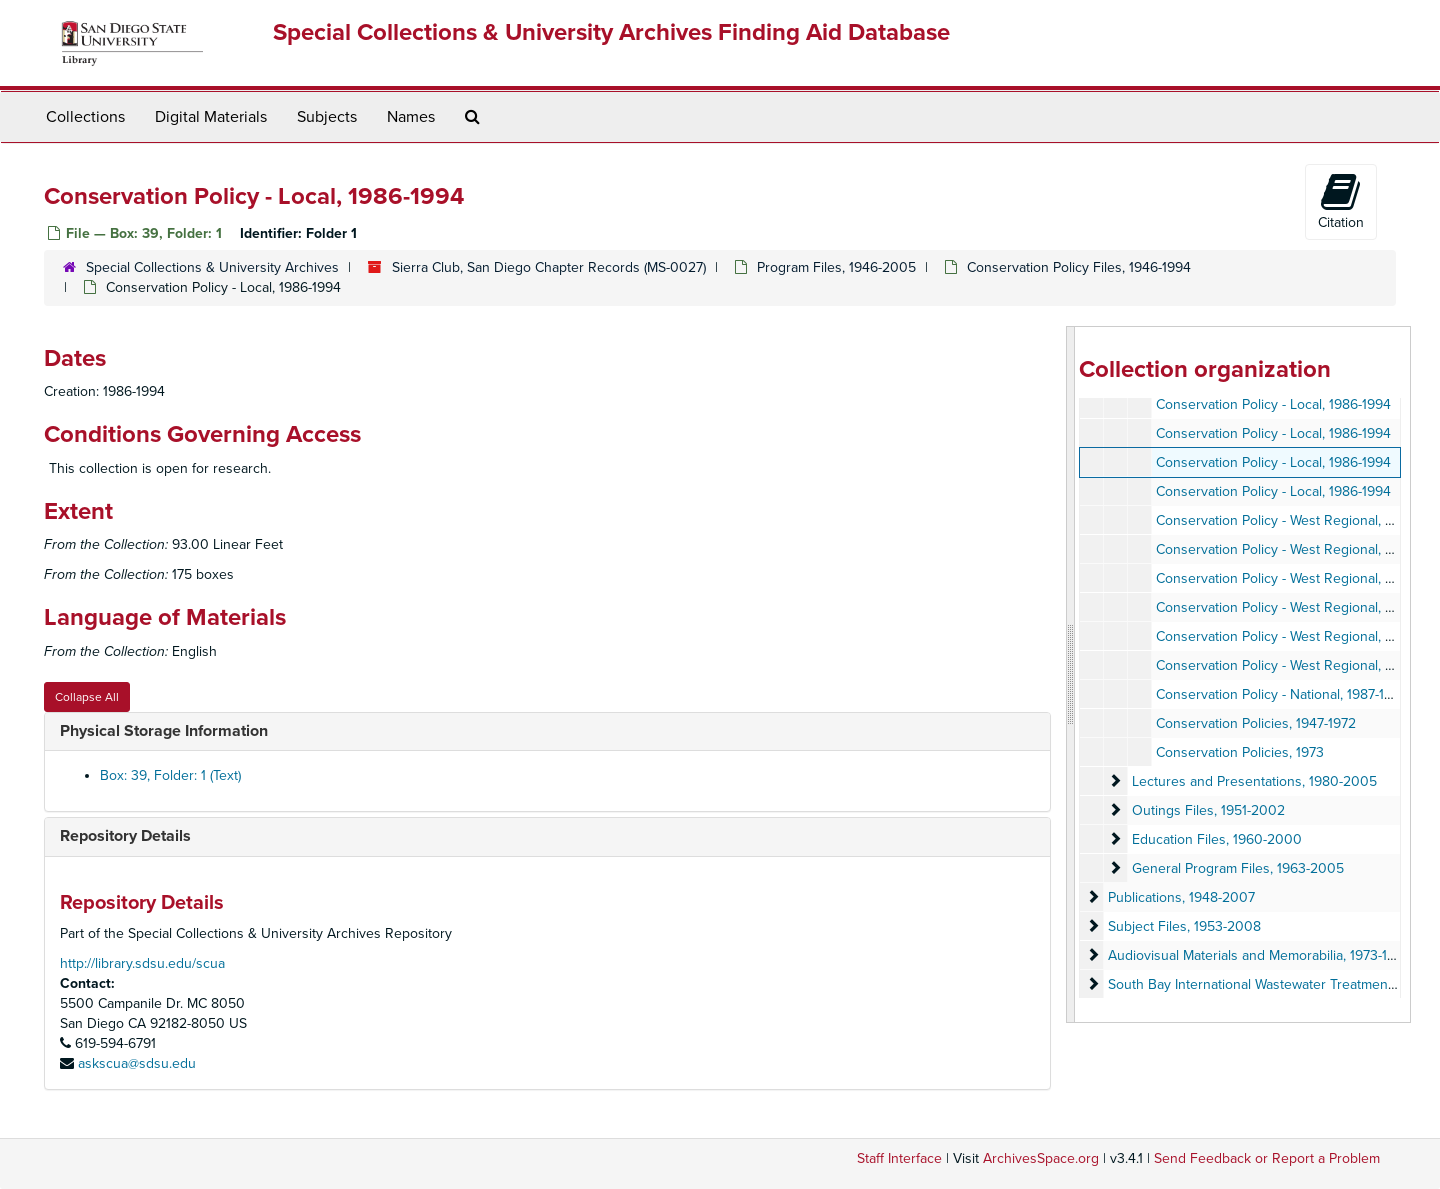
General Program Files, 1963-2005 (1238, 868)
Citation (1341, 201)
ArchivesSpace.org (1041, 1158)
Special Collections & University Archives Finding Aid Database (611, 32)
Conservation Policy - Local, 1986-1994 (1273, 404)
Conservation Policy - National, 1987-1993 (1282, 694)
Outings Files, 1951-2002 (1208, 810)
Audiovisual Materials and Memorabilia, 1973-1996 (1259, 955)
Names (411, 117)
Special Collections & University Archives (212, 267)
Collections (85, 117)
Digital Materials (211, 117)
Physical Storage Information (164, 731)
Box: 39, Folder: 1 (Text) (170, 775)
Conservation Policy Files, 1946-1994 (1079, 267)
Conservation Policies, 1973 (1240, 752)
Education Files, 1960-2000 (1217, 839)
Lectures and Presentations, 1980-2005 (1254, 781)
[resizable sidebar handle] (1071, 674)
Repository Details (125, 836)
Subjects (327, 117)
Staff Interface (899, 1158)
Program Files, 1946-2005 (836, 267)
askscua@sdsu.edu (137, 1063)
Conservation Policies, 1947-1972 (1256, 723)
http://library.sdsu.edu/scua (142, 963)
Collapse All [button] (87, 697)
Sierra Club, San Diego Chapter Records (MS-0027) (549, 267)
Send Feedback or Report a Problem (1267, 1158)
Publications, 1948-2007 (1181, 897)
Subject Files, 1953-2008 (1184, 926)
